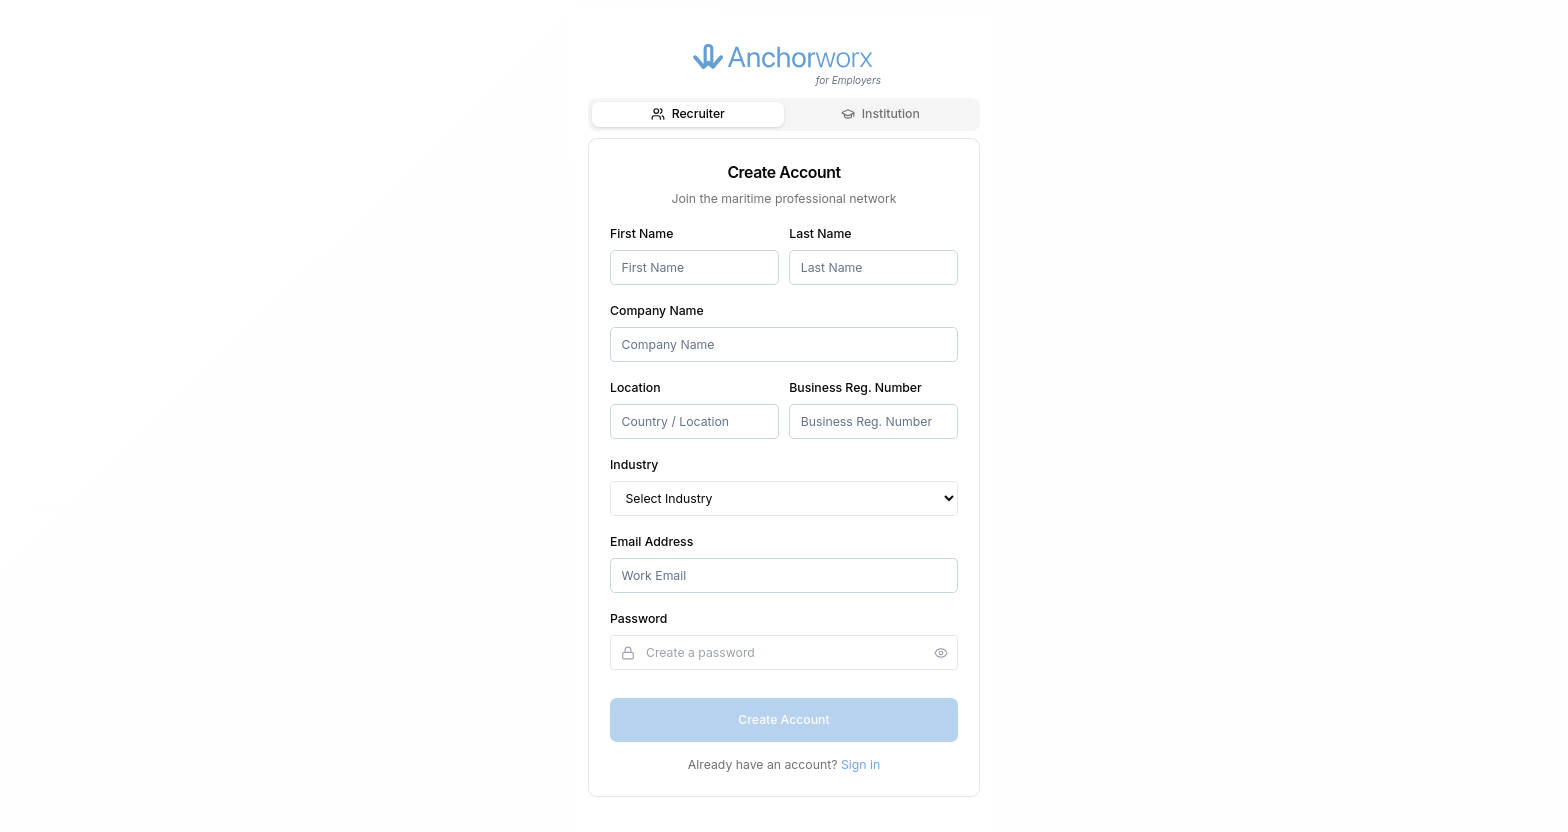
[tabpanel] (784, 467)
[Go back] (618, 72)
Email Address (651, 541)
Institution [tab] (880, 113)
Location (635, 387)
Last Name (820, 233)
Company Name (657, 310)
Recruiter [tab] (688, 113)
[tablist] (784, 114)
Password (638, 618)
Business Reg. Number (855, 387)
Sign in (860, 764)
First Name (641, 233)
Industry (634, 464)
